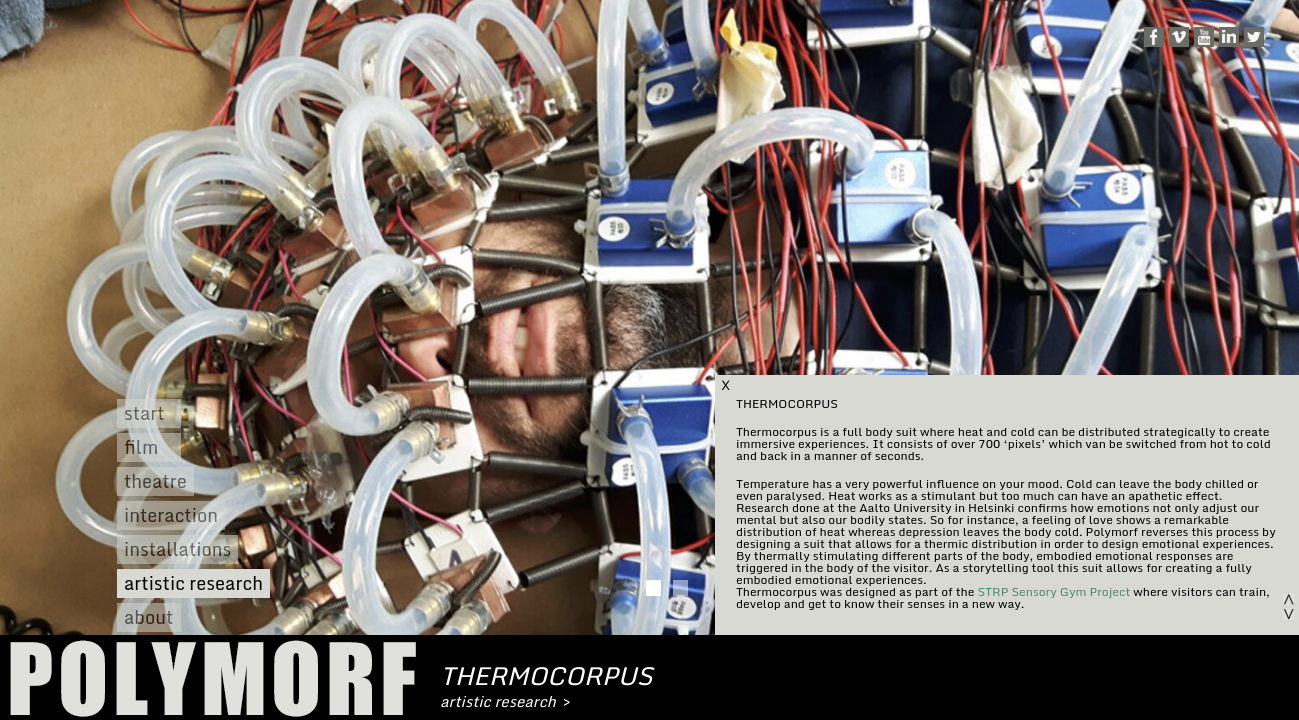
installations (177, 549)
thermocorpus (546, 675)
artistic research (193, 583)
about (148, 617)
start (144, 413)
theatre (155, 481)
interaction (171, 515)
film (141, 447)
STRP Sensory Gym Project (1053, 591)
